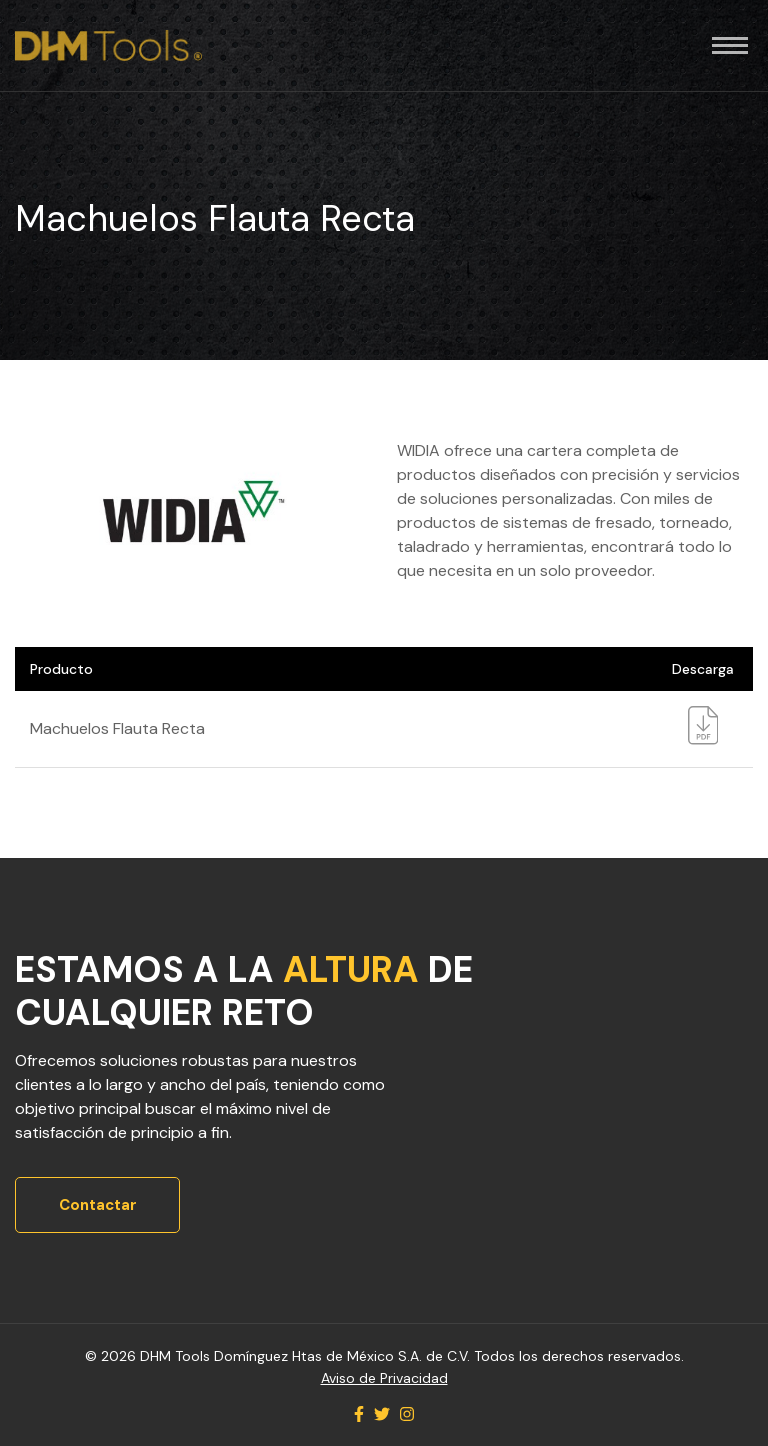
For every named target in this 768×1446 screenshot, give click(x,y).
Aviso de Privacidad (384, 1378)
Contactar (98, 1205)
